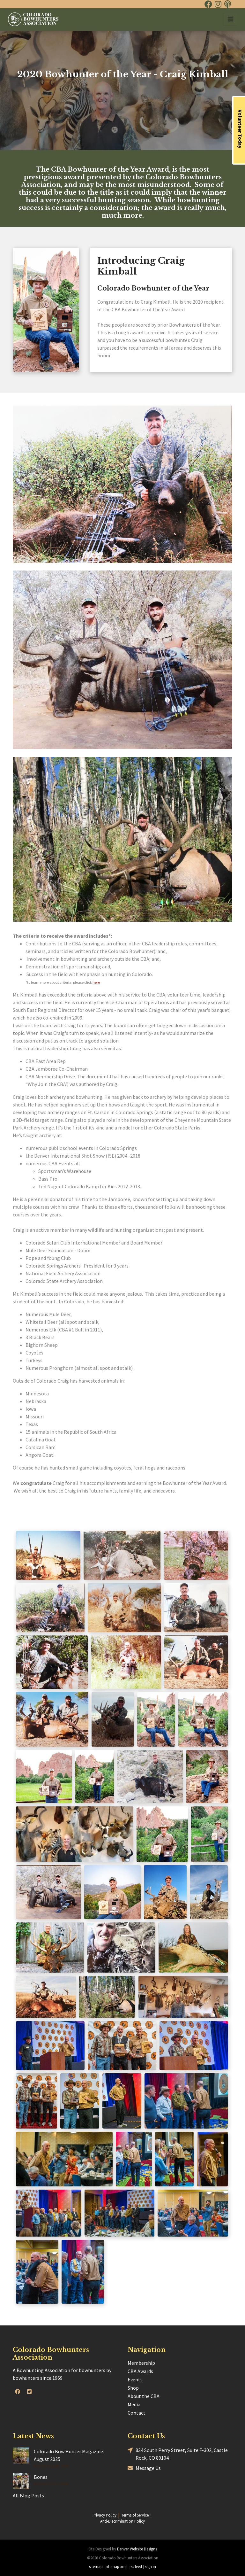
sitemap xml (116, 2566)
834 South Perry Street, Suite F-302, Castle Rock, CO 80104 (178, 2453)
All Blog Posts (28, 2495)
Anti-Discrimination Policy (122, 2521)
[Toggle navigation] (230, 19)
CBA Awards (140, 2371)
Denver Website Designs (137, 2548)
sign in (150, 2566)
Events (135, 2379)
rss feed (136, 2566)
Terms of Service (135, 2515)
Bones (41, 2477)
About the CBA (144, 2396)
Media (134, 2404)
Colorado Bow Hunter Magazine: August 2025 (69, 2455)
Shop (133, 2388)
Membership (141, 2363)
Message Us (144, 2468)
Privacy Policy (104, 2515)
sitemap (96, 2566)
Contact (136, 2412)
